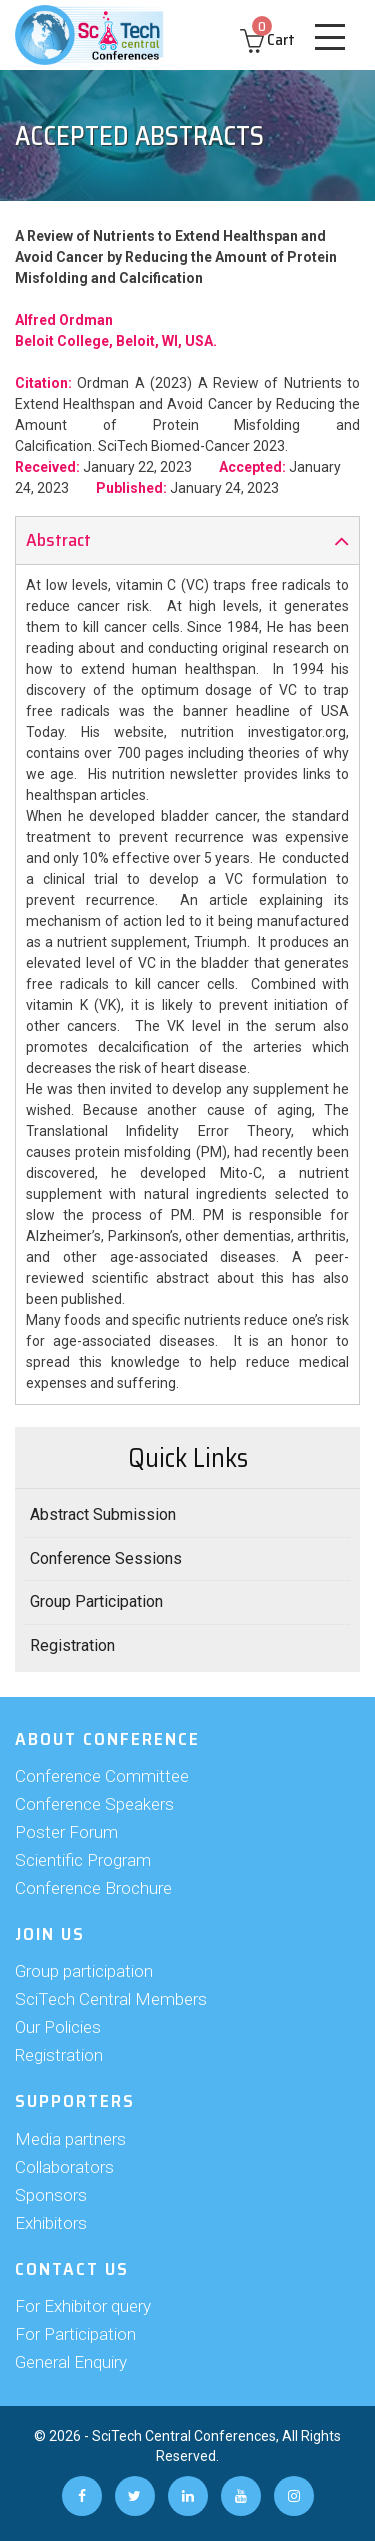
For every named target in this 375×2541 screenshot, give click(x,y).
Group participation (84, 1971)
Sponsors (51, 2195)
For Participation (75, 2334)
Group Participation (96, 1601)
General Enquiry (71, 2362)
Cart (267, 39)
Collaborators (64, 2167)
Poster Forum (66, 1832)
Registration (72, 1645)
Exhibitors (51, 2223)
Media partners (70, 2139)
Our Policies (58, 2027)
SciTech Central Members (111, 1999)
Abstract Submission (103, 1514)
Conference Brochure (93, 1888)
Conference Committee (102, 1776)
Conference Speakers (94, 1804)
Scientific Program (83, 1860)
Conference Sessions (106, 1558)
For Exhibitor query (83, 2306)
